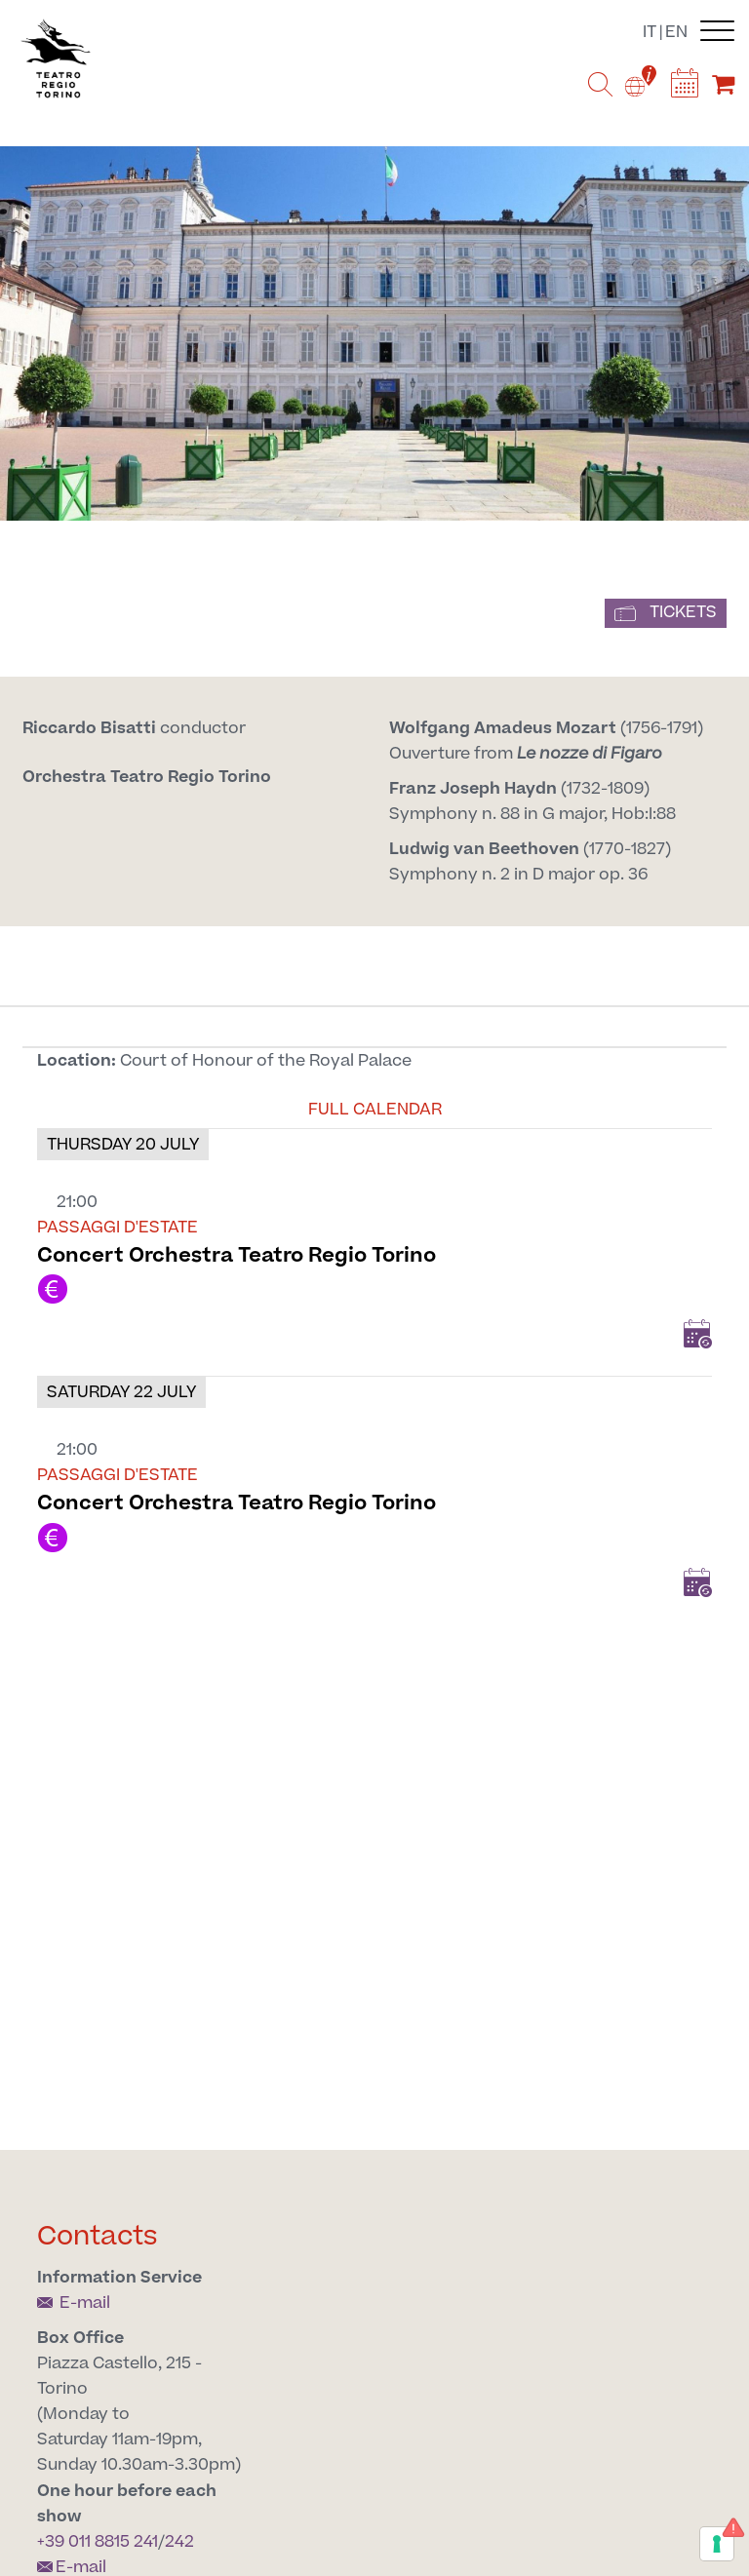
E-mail (73, 2303)
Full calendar (375, 1109)
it (649, 32)
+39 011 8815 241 (97, 2542)
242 (179, 2542)
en (676, 32)
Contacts (97, 2236)
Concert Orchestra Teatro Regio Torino (236, 1255)
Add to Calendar (697, 1333)
